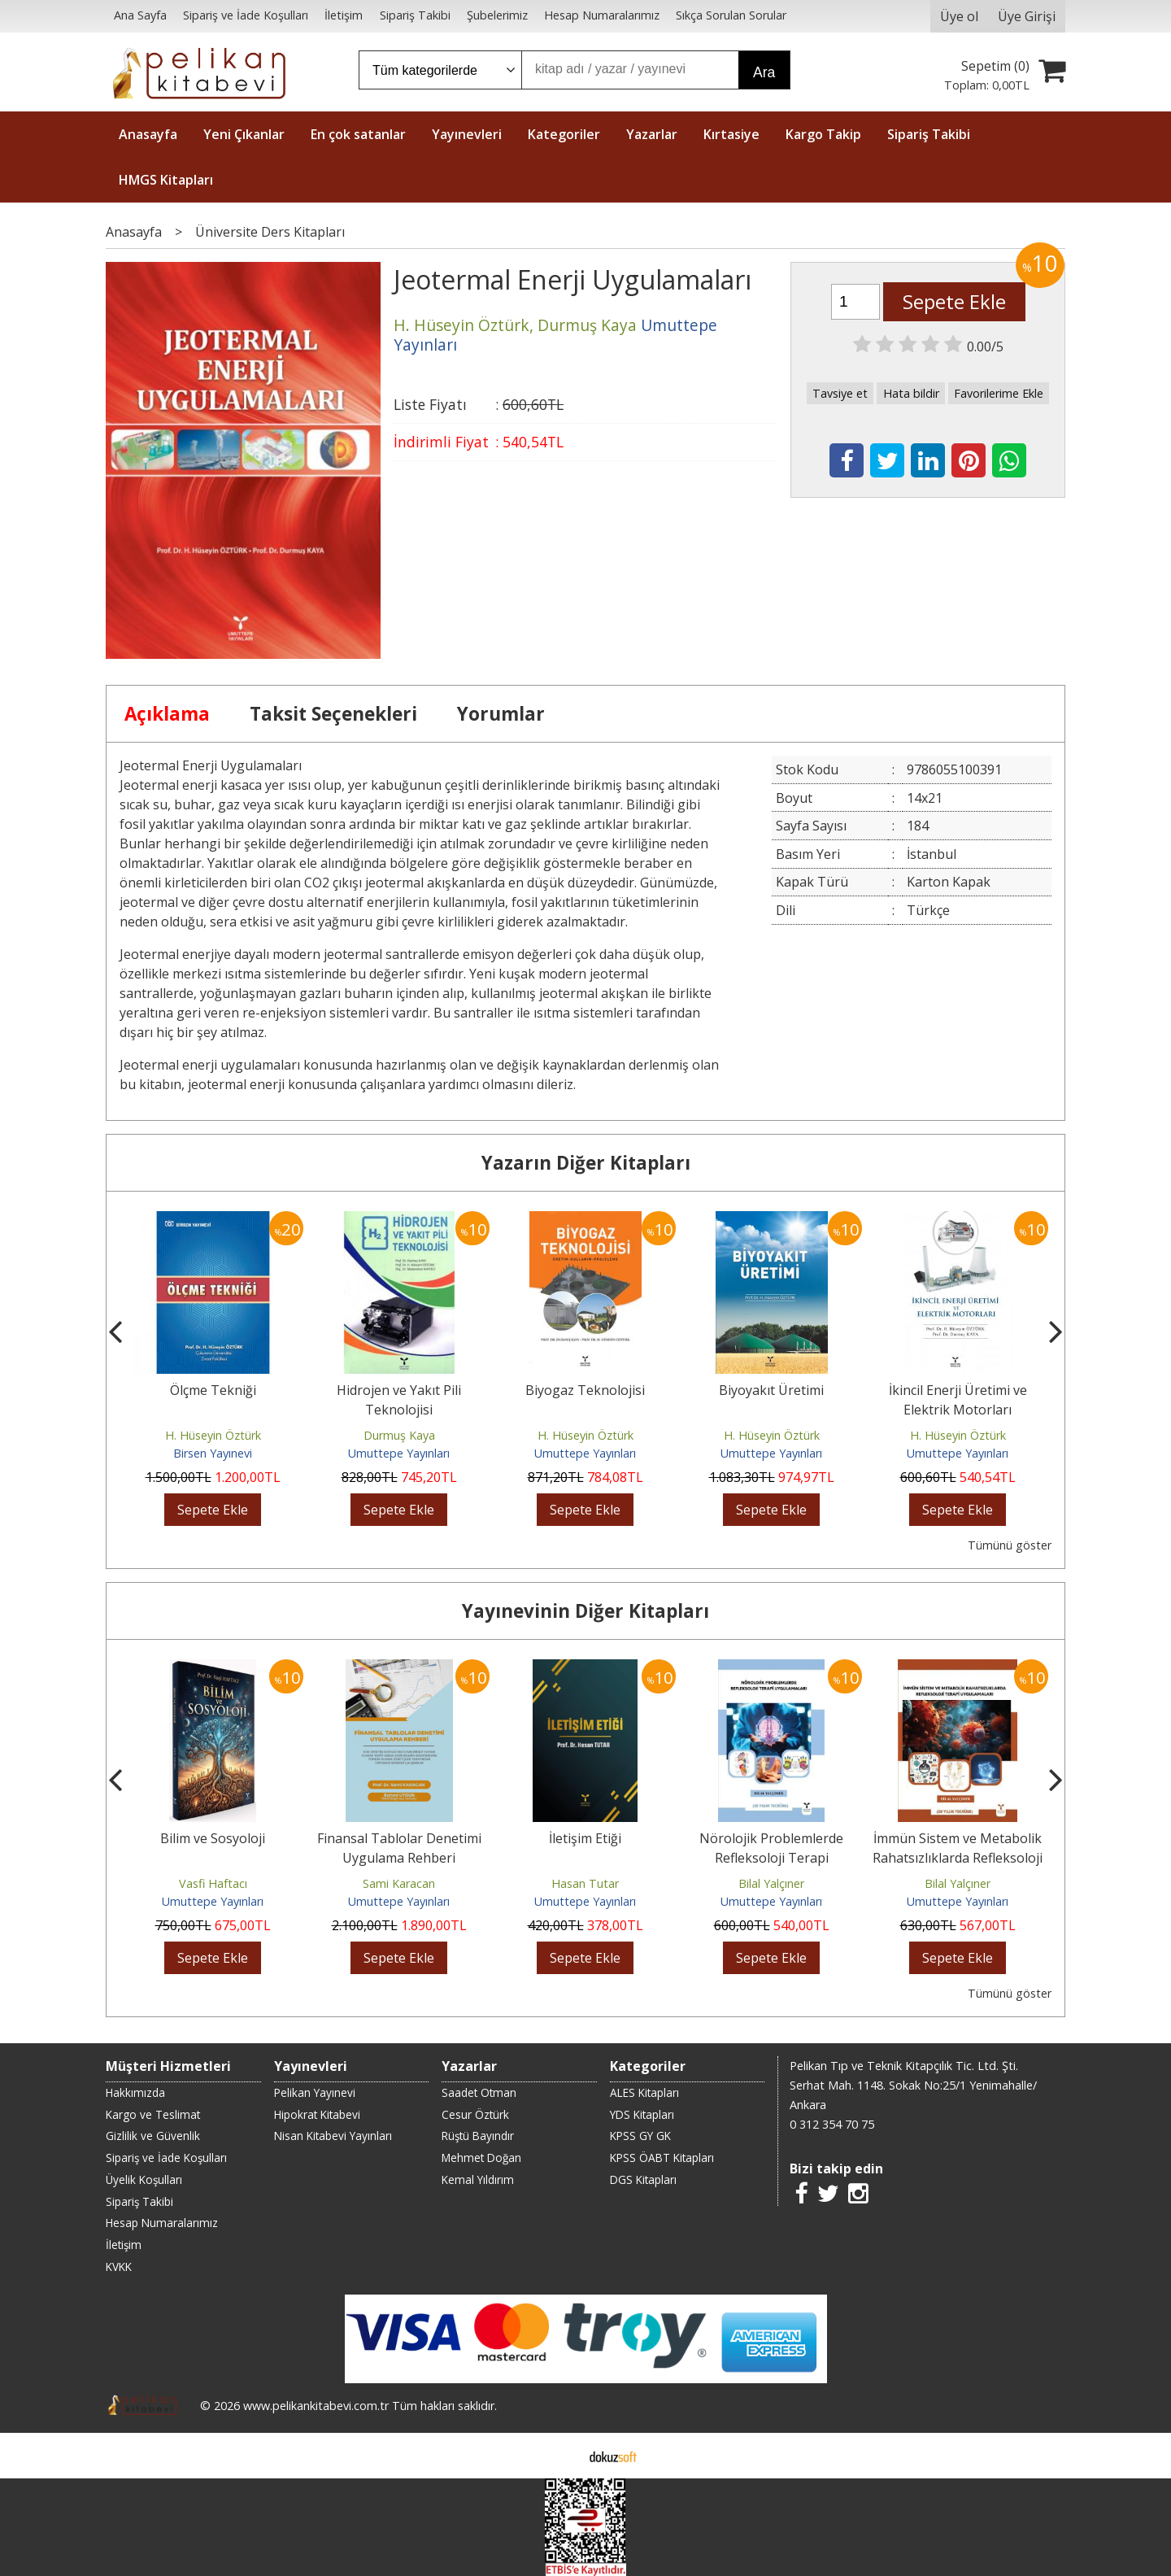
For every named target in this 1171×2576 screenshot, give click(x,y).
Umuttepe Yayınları (399, 1453)
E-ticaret (560, 2456)
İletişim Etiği (585, 1838)
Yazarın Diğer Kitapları (585, 1162)
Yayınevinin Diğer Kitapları (585, 1611)
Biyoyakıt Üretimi (771, 1390)
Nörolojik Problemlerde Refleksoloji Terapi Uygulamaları (771, 1857)
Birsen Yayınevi (212, 1453)
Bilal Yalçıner (771, 1883)
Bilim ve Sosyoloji (212, 1838)
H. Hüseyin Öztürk (213, 1435)
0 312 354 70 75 (832, 2124)
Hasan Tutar (585, 1883)
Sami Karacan (399, 1883)
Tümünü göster (1009, 1545)
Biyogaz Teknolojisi (585, 1390)
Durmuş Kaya (399, 1435)
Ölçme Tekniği (213, 1390)
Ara (764, 72)
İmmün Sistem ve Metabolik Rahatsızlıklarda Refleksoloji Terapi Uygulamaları (958, 1857)
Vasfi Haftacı (213, 1883)
